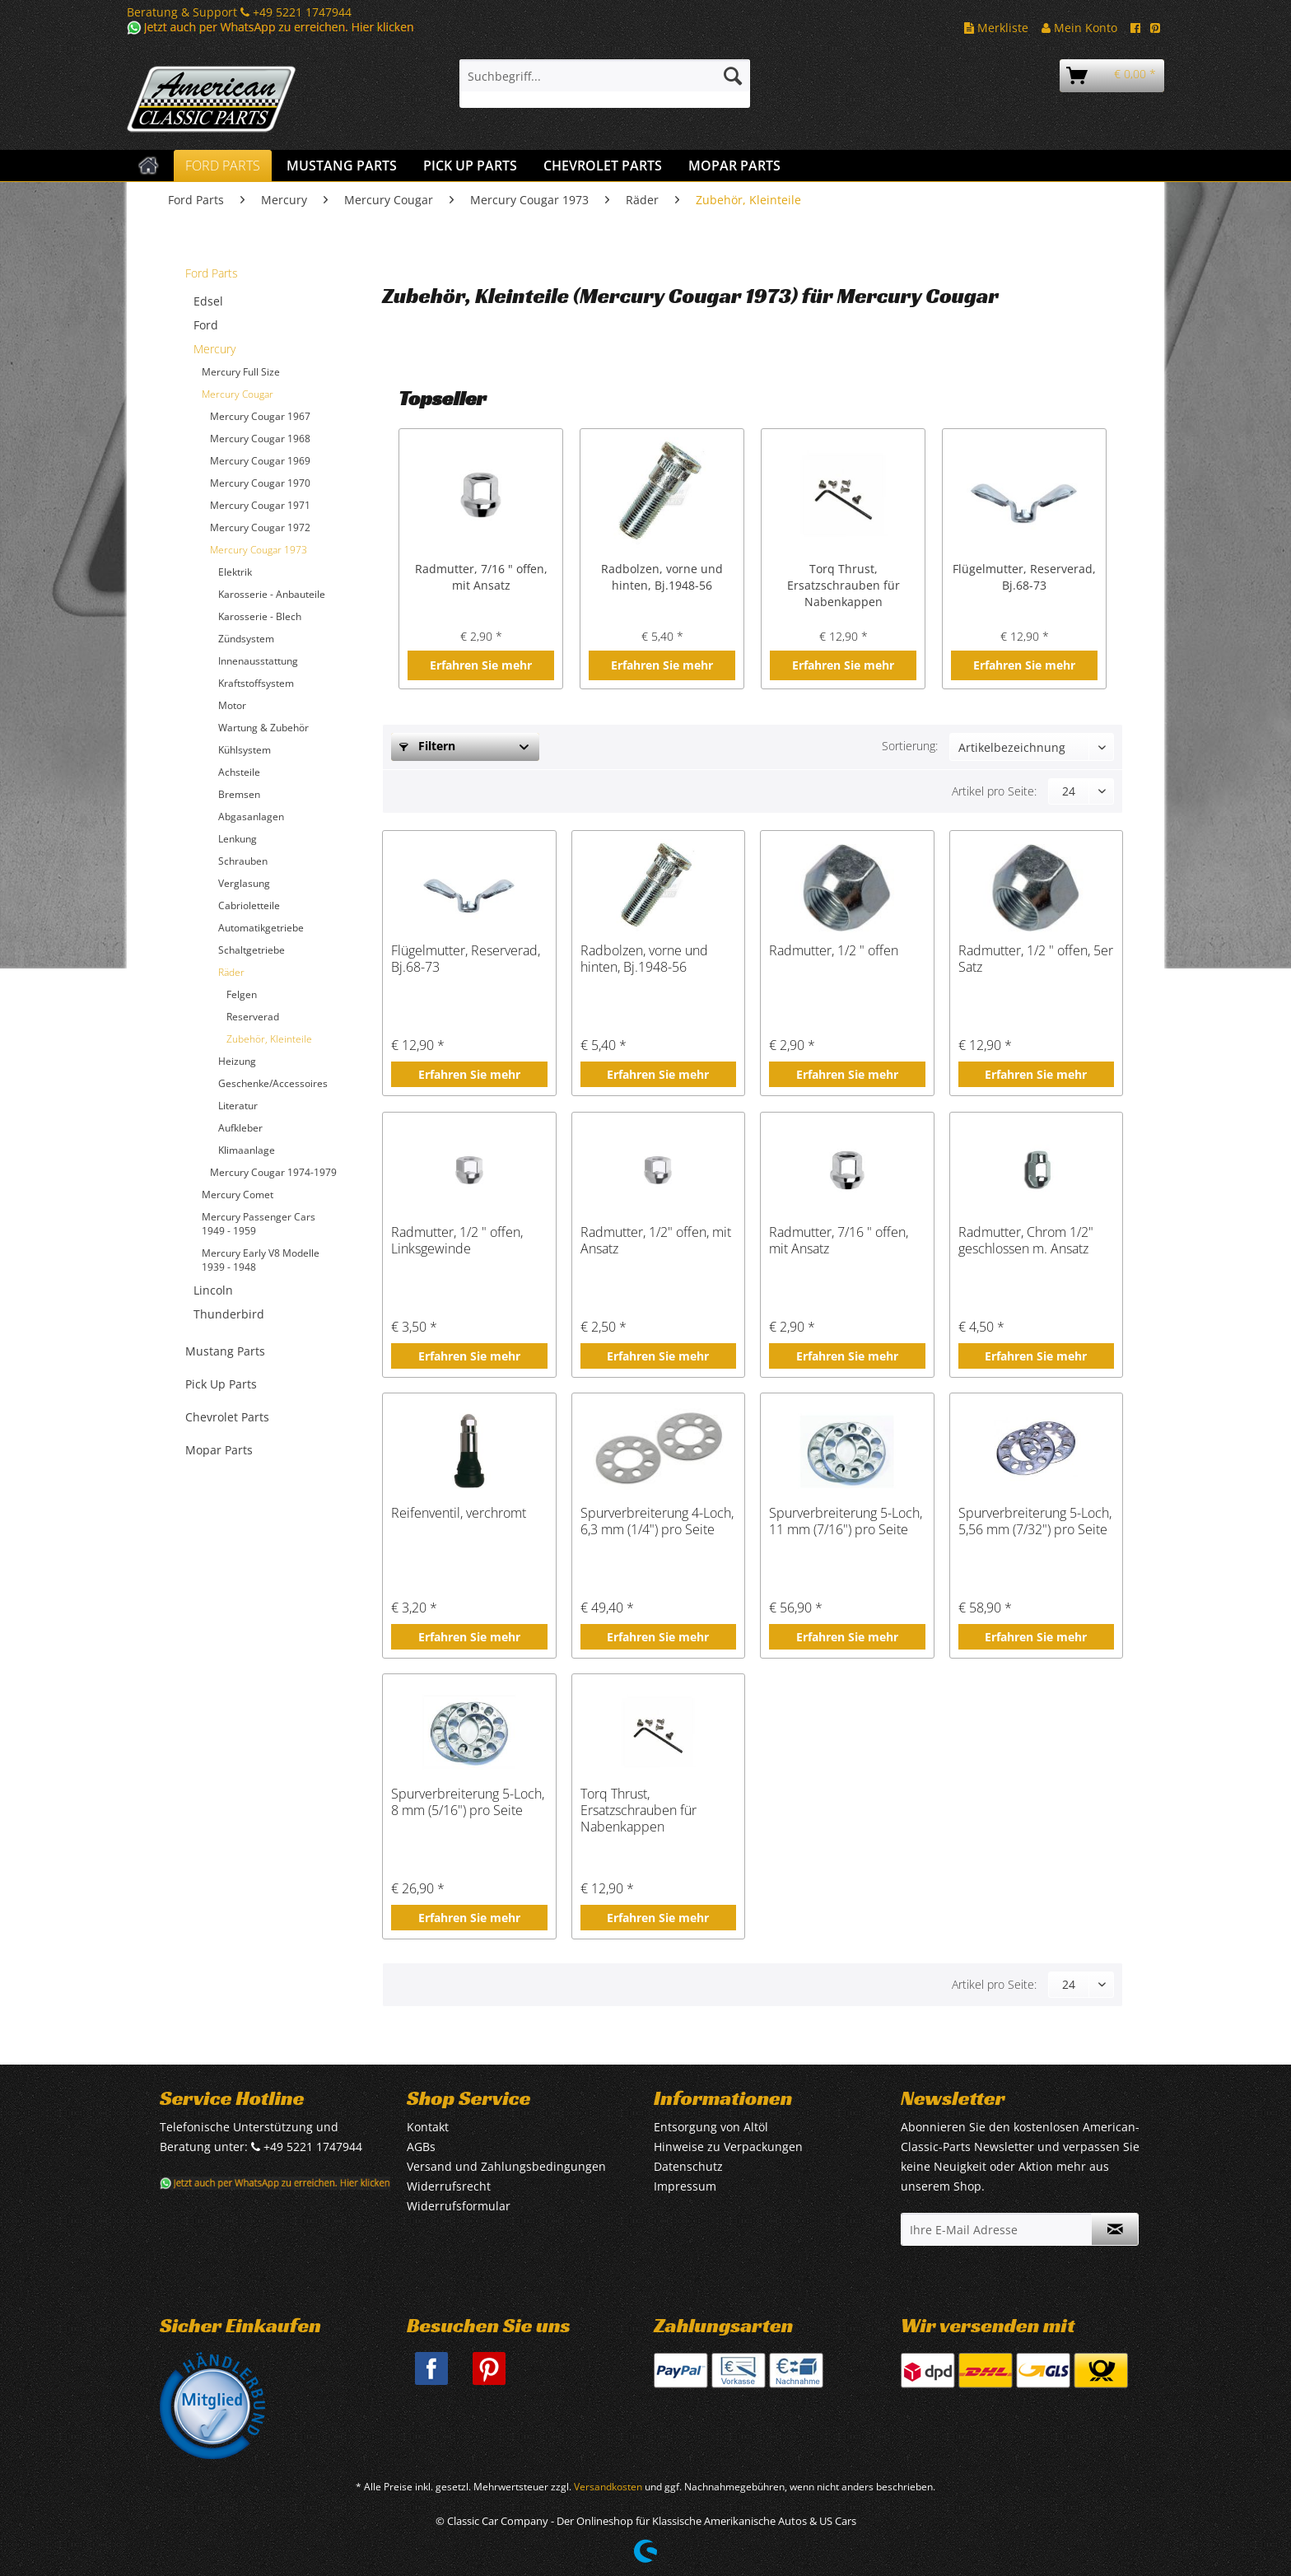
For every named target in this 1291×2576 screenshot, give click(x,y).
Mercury (214, 349)
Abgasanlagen (251, 817)
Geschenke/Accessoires (273, 1083)
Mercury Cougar (237, 394)
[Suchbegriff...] (604, 75)
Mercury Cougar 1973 (258, 550)
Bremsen (239, 794)
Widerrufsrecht (449, 2186)
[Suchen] (732, 75)
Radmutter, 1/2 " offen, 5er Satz (1035, 959)
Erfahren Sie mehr (481, 665)
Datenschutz (688, 2166)
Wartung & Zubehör (263, 728)
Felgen (241, 994)
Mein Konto (1079, 27)
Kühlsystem (244, 750)
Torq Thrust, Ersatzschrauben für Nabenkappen (843, 585)
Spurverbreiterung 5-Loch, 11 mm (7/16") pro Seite (845, 1521)
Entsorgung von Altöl (711, 2127)
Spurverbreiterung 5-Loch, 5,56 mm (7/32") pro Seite (1035, 1521)
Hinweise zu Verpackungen (728, 2146)
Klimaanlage (246, 1150)
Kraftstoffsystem (256, 683)
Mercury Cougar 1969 (260, 461)
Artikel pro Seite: (994, 791)
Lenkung (237, 839)
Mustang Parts (225, 1351)
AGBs (421, 2146)
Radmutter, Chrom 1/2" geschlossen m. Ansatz (1025, 1241)
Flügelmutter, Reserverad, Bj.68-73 (1024, 577)
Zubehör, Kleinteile (269, 1039)
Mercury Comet (237, 1195)
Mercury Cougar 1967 (260, 416)
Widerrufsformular (458, 2206)
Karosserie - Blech (259, 616)
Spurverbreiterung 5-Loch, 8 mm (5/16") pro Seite (467, 1802)
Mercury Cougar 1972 (260, 527)
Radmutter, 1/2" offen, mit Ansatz (655, 1241)
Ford (205, 325)
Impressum (685, 2186)
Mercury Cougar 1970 (260, 483)
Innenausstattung (258, 661)
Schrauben (243, 861)
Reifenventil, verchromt (458, 1513)
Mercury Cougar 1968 (260, 439)
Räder (231, 972)
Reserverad (252, 1017)
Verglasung (244, 883)
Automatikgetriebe (261, 928)
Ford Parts (211, 273)
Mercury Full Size (241, 372)
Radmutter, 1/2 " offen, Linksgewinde (457, 1241)
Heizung (237, 1061)
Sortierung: (910, 746)
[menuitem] (604, 83)
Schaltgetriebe (251, 950)
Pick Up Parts (221, 1384)
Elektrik (235, 572)
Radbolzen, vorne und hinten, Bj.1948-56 (662, 577)
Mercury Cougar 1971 (260, 505)
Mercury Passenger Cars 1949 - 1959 (258, 1224)
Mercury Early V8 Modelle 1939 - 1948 (260, 1260)
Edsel (208, 301)
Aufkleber (240, 1128)
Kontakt (428, 2127)
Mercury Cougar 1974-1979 (273, 1172)
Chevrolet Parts (227, 1417)
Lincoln (213, 1290)
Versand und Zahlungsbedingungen (506, 2166)
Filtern (427, 746)
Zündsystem (246, 639)
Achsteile (239, 772)
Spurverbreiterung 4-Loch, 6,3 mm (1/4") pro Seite (657, 1521)
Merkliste (996, 27)
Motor (232, 705)
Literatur (238, 1106)
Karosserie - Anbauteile (271, 594)
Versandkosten (608, 2487)
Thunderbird (228, 1314)
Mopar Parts (219, 1450)
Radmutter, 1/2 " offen (833, 950)
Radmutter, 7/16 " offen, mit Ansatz (481, 577)
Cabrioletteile (249, 905)
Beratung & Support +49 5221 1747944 (239, 12)
